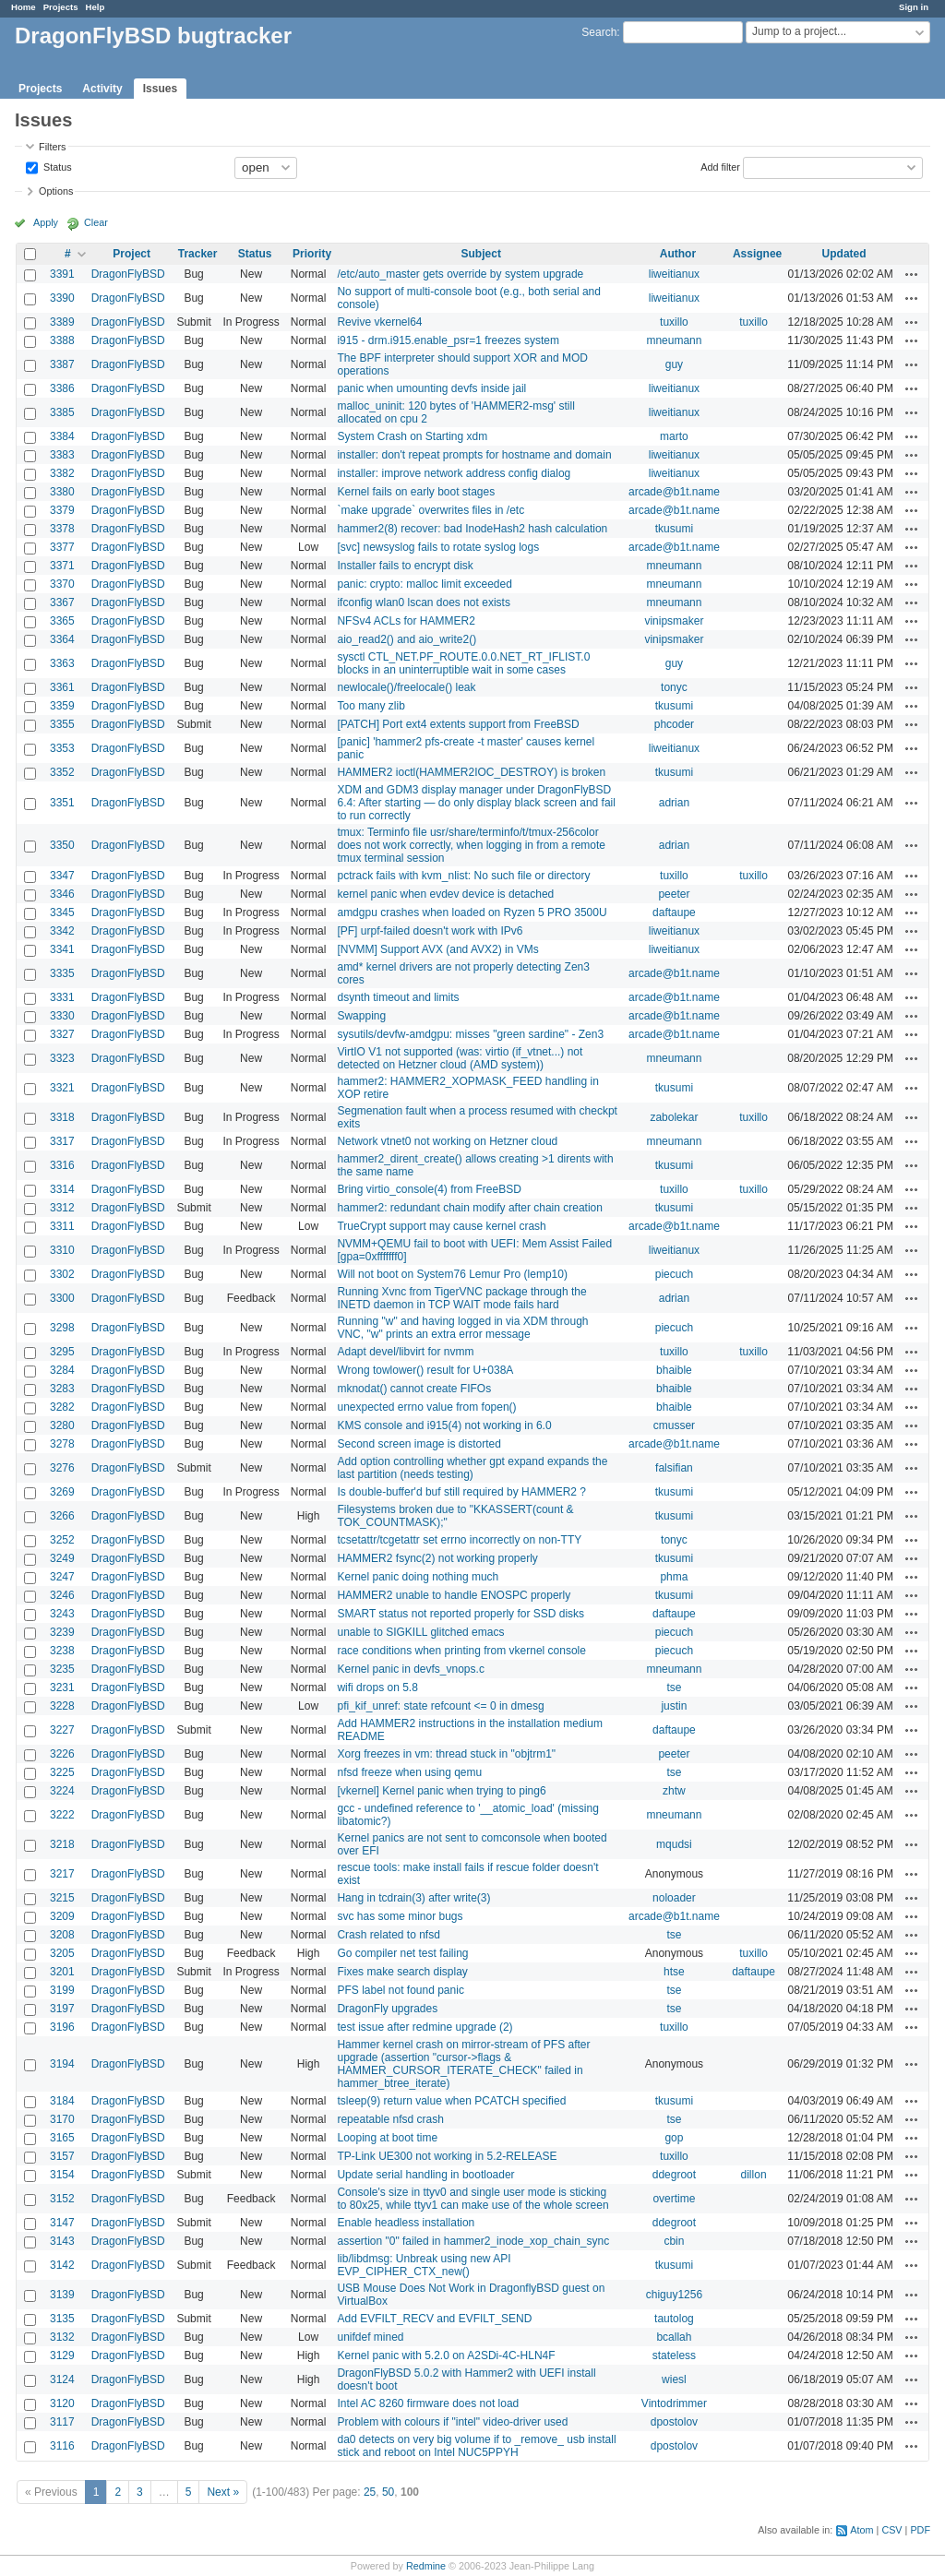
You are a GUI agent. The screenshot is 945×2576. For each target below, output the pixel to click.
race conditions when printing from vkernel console (461, 1650)
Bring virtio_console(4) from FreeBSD (428, 1189)
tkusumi (674, 528)
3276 (62, 1467)
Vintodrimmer (674, 2403)
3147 (62, 2222)
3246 (62, 1595)
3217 (62, 1873)
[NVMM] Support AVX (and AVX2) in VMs (437, 949)
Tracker (198, 253)
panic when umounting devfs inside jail (431, 388)
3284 (62, 1370)
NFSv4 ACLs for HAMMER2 (405, 620)
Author (678, 253)
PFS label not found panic (400, 1990)
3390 (62, 298)
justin (674, 1705)
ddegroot (674, 2174)
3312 (62, 1207)
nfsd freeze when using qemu (409, 1772)
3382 (62, 473)
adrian (674, 802)
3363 (62, 663)
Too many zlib (370, 705)
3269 (62, 1491)
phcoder (674, 724)
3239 (62, 1632)
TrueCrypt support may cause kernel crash (441, 1226)
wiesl (674, 2379)
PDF (920, 2529)
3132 (62, 2337)
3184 (62, 2100)
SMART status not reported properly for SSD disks (460, 1613)
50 (388, 2492)
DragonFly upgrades (387, 2008)
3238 (62, 1650)
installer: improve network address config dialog (453, 473)
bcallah (673, 2337)
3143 (62, 2241)
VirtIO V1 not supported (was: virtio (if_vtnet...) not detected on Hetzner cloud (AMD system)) (459, 1058)
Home (23, 7)
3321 (62, 1087)
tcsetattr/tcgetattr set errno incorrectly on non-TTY (459, 1539)
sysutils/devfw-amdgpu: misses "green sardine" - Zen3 (470, 1034)
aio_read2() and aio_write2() (406, 639)
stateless (674, 2355)
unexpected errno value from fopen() (426, 1407)
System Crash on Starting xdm (412, 436)
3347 (62, 875)
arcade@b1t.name (674, 491)
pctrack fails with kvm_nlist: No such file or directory (463, 875)
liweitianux (674, 274)
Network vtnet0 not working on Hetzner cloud (447, 1141)
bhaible (674, 1370)
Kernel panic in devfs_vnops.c (410, 1669)
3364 (62, 639)
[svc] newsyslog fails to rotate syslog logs (438, 547)
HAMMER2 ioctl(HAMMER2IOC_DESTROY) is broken (471, 772)
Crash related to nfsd (388, 1934)
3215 (62, 1897)
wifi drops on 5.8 (377, 1687)
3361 (62, 687)
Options (56, 191)
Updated (844, 253)
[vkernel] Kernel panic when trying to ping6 (441, 1790)
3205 (62, 1953)
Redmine (426, 2565)
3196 (62, 2027)
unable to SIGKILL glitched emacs (420, 1632)
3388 (62, 340)
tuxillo (674, 322)
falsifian (674, 1467)
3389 (62, 322)
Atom (861, 2529)
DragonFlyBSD (128, 274)
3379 (62, 510)
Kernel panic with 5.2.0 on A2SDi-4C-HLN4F (446, 2355)
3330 (62, 1015)
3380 (62, 491)
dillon (754, 2174)
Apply (45, 222)
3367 (62, 602)
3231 (62, 1687)
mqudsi (674, 1844)
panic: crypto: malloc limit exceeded (424, 584)
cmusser (674, 1425)
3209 (62, 1916)
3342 (62, 930)
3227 (62, 1729)
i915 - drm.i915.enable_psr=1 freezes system (447, 340)
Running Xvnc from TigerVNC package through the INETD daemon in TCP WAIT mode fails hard (461, 1298)
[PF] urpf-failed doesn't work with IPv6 (429, 930)
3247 (62, 1576)
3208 (62, 1934)
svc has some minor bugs (399, 1916)
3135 (62, 2318)
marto (674, 436)
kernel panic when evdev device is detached (445, 894)
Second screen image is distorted (418, 1443)
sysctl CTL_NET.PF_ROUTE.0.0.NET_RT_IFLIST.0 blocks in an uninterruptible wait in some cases (463, 663)
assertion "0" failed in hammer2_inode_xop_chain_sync (473, 2241)
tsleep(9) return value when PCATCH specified (451, 2100)
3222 (62, 1814)
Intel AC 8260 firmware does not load (428, 2403)
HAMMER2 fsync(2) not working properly (437, 1558)
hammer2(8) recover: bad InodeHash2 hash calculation (472, 528)
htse (674, 1971)
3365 (62, 620)
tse (673, 1687)
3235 (62, 1669)
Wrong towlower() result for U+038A (425, 1370)
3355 (62, 724)
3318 (62, 1117)
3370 (62, 584)
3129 (62, 2355)
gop (673, 2137)
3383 (62, 454)
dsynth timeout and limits (398, 997)
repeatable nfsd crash (390, 2119)
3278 (62, 1443)
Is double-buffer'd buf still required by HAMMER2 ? (461, 1491)
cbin (674, 2241)
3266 (62, 1515)
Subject (481, 253)
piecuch (674, 1274)
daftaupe (674, 912)
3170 (62, 2119)
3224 (62, 1790)
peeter (673, 894)
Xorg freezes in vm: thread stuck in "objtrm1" (446, 1753)
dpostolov (674, 2421)
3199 (62, 1990)
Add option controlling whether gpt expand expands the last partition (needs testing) (472, 1468)
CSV (891, 2529)
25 (370, 2492)
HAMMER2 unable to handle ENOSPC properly (453, 1595)
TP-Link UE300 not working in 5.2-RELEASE (446, 2156)
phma (674, 1576)
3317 (62, 1141)
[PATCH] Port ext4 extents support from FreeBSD (458, 724)
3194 (62, 2063)
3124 (62, 2379)
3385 (62, 412)
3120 (62, 2403)
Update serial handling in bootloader (425, 2174)
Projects (60, 7)
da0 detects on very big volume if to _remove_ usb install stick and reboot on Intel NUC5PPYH (476, 2446)
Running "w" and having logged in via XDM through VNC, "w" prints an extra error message (462, 1328)
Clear (96, 222)
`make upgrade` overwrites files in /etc (430, 510)
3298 (62, 1327)
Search (598, 32)
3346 (62, 894)
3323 (62, 1058)
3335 (62, 973)
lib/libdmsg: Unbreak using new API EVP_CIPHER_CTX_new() (423, 2265)
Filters (52, 146)
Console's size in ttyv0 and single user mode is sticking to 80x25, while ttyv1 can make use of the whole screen (472, 2199)
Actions (911, 274)
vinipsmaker (673, 620)
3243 (62, 1613)
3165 (62, 2137)
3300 (62, 1298)
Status (56, 166)
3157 (62, 2156)
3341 (62, 949)
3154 (62, 2174)
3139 (62, 2294)
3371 (62, 565)
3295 (62, 1351)
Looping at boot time (387, 2137)
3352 (62, 772)
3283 (62, 1388)
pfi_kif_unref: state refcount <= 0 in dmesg (440, 1705)
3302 (62, 1274)
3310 (62, 1250)
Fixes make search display (402, 1971)
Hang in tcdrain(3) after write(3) (413, 1897)
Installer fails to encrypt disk (404, 565)
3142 (62, 2265)
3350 (62, 845)
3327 (62, 1034)
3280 (62, 1425)
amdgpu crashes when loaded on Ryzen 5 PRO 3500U (471, 912)
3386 (62, 388)
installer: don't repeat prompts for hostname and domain (474, 454)
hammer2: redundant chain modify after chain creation (470, 1207)
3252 (62, 1539)
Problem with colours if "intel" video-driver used (452, 2421)
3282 (62, 1407)
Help (95, 7)
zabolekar (674, 1117)
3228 (62, 1705)
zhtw (674, 1790)
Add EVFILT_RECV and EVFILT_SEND (434, 2318)
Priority (312, 253)
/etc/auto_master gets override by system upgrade (460, 274)
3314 (62, 1189)
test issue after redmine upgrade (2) (424, 2027)
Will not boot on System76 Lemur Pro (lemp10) (452, 1274)
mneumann (673, 340)
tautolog (674, 2318)
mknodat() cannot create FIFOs (414, 1388)
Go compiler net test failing (402, 1953)
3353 (62, 748)
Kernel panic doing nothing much (417, 1576)
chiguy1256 (674, 2294)
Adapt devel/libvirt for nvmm (405, 1351)
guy (674, 364)
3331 (62, 997)
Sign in (913, 7)
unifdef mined (370, 2337)
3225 (62, 1772)
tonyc (674, 687)
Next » (223, 2492)
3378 (62, 528)
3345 (62, 912)
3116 (62, 2445)
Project (131, 253)
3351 (62, 802)
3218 (62, 1844)
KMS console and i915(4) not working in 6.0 (444, 1425)
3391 (62, 274)
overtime (673, 2198)
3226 (62, 1753)
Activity (102, 88)
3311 (62, 1226)
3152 (62, 2198)
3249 (62, 1558)
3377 (62, 547)
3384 (62, 436)
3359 (62, 705)
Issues (160, 88)
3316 (62, 1165)
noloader (674, 1897)
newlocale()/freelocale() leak (406, 687)
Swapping (361, 1015)
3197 (62, 2008)
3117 (62, 2421)
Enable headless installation (405, 2222)
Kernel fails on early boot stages (416, 491)
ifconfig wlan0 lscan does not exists (423, 602)
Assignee (757, 253)
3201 (62, 1971)
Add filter (720, 166)
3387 (62, 364)
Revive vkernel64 (379, 322)
